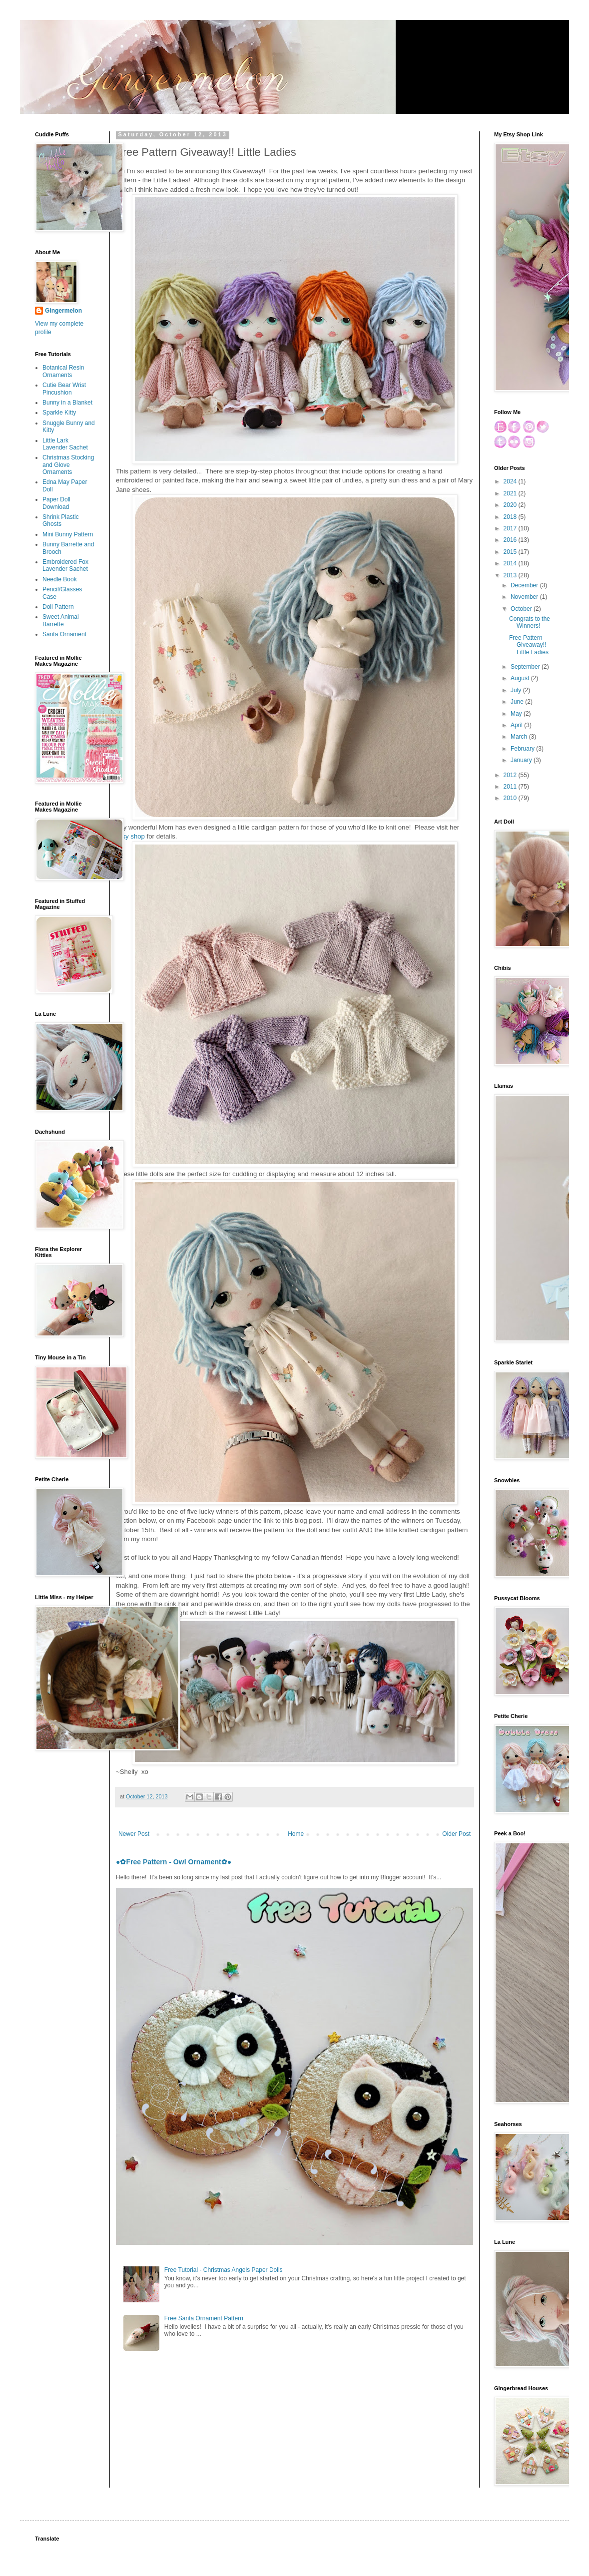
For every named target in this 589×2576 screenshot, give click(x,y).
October (522, 608)
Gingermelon (63, 310)
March (520, 736)
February (523, 748)
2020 (511, 504)
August (521, 678)
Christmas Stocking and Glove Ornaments (68, 464)
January (522, 760)
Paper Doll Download (56, 503)
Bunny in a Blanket (67, 402)
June (518, 701)
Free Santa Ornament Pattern (203, 2318)
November (525, 596)
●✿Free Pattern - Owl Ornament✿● (173, 1862)
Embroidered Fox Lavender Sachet (65, 565)
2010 (511, 798)
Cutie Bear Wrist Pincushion (64, 389)
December (525, 585)
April (517, 725)
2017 (511, 528)
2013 (511, 575)
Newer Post (133, 1833)
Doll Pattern (58, 606)
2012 (511, 775)
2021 (511, 493)
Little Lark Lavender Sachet (65, 444)
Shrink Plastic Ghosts (60, 520)
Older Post (456, 1833)
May (517, 713)
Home (296, 1833)
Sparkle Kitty (59, 412)
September (526, 666)
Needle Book (59, 579)
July (517, 690)
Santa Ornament (64, 634)
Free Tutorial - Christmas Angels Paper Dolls (223, 2269)
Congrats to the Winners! (529, 622)
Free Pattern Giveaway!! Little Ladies (529, 645)
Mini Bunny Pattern (67, 534)
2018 (511, 516)
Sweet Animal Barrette (60, 620)
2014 (511, 563)
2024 (511, 481)
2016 (511, 539)
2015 (511, 551)
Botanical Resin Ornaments (63, 371)
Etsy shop (130, 836)
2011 (511, 786)
